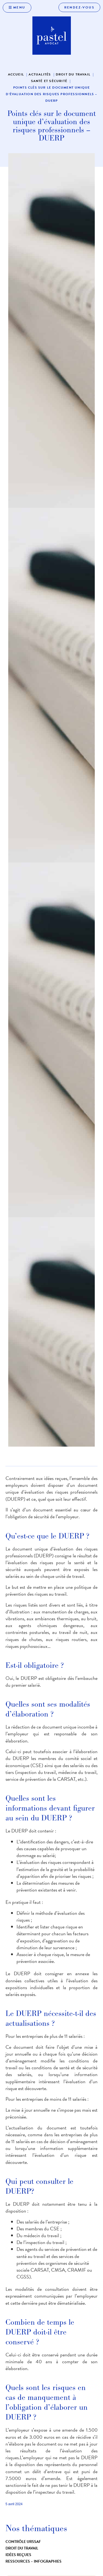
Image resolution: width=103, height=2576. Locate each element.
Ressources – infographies (33, 2561)
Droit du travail (21, 2548)
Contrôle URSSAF (23, 2542)
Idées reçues (18, 2555)
